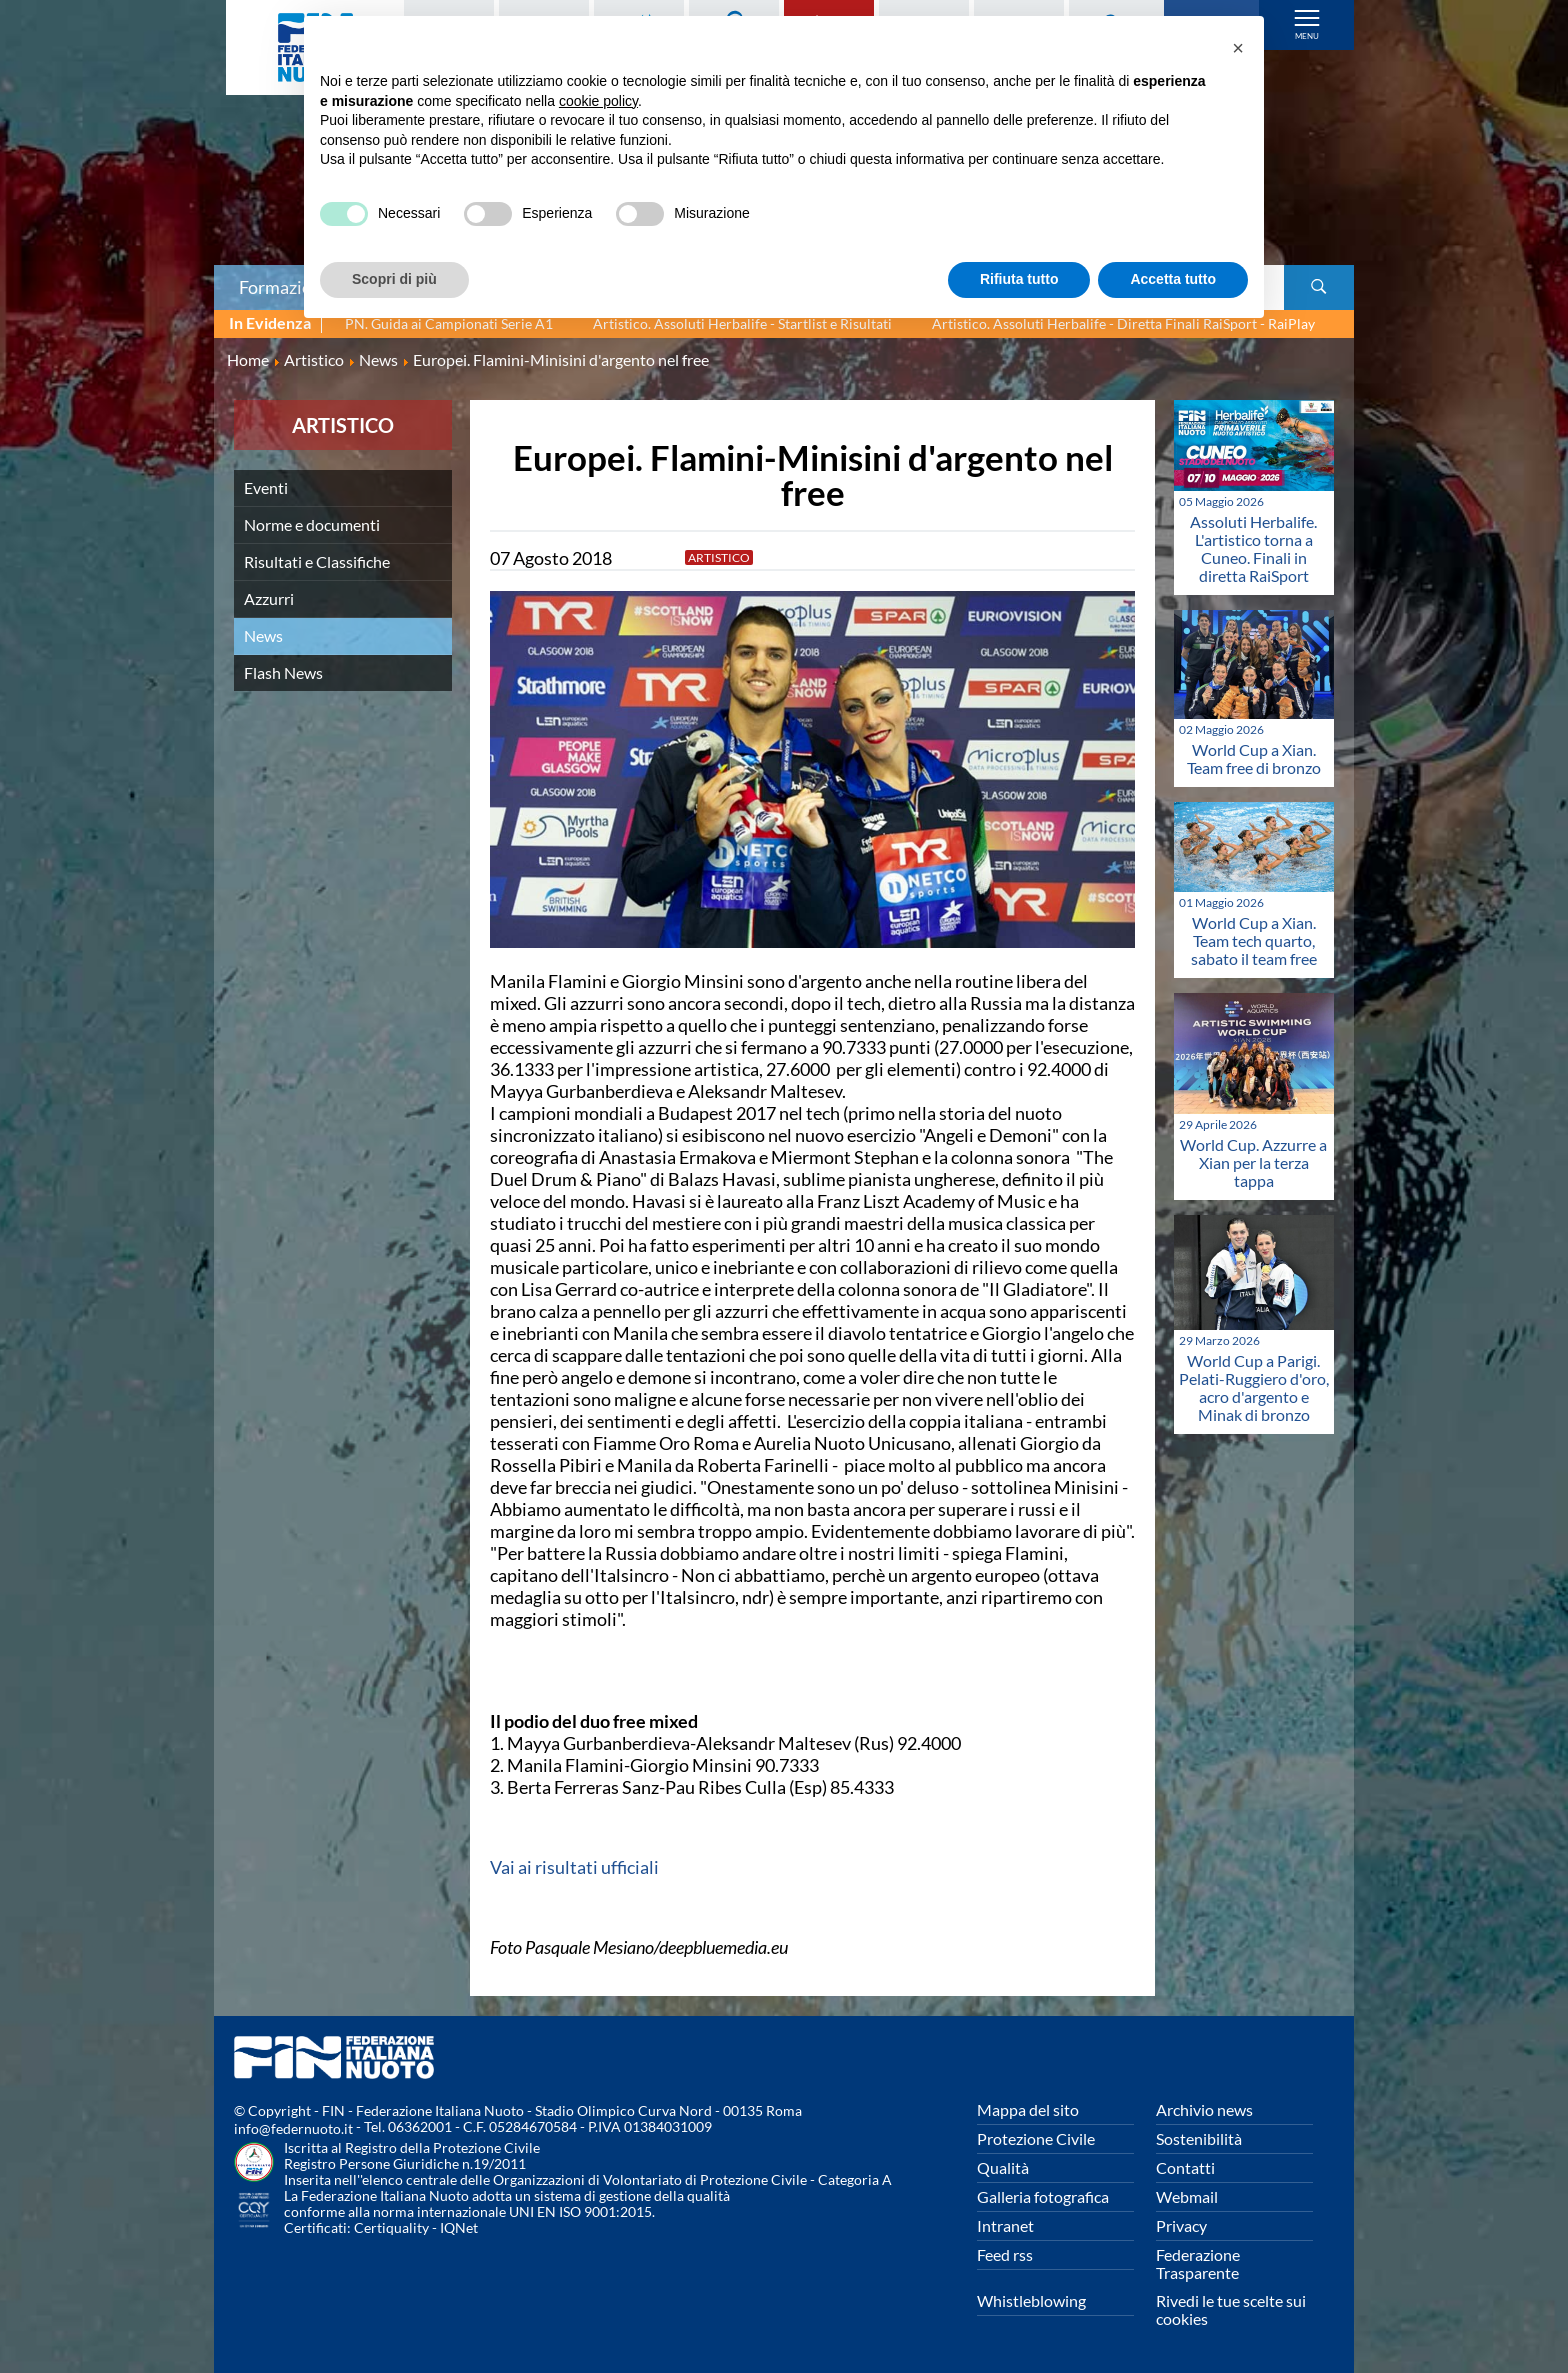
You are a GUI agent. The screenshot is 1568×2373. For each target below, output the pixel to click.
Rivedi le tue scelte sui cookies (1231, 2309)
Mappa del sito (1028, 2109)
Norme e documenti (312, 524)
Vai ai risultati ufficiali (574, 1867)
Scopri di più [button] (394, 279)
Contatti (1185, 2167)
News (263, 635)
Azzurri (269, 598)
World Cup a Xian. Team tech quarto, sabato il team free (1254, 940)
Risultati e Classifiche (317, 561)
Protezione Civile (1036, 2138)
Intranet (1005, 2225)
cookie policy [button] (598, 101)
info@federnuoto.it (293, 2128)
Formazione (285, 287)
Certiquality (391, 2227)
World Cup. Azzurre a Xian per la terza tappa (1253, 1162)
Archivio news (1204, 2109)
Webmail (1187, 2196)
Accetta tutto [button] (1173, 279)
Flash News (283, 672)
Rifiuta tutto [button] (1019, 279)
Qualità (1003, 2167)
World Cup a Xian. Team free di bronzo (1254, 758)
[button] (1238, 48)
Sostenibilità (1199, 2138)
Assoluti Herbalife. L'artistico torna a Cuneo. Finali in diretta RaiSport (1253, 548)
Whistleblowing (1031, 2300)
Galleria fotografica (1043, 2196)
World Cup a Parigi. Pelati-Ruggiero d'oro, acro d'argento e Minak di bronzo (1254, 1387)
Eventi (266, 487)
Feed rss (1005, 2254)
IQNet (459, 2227)
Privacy (1181, 2225)
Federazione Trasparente (1198, 2263)
